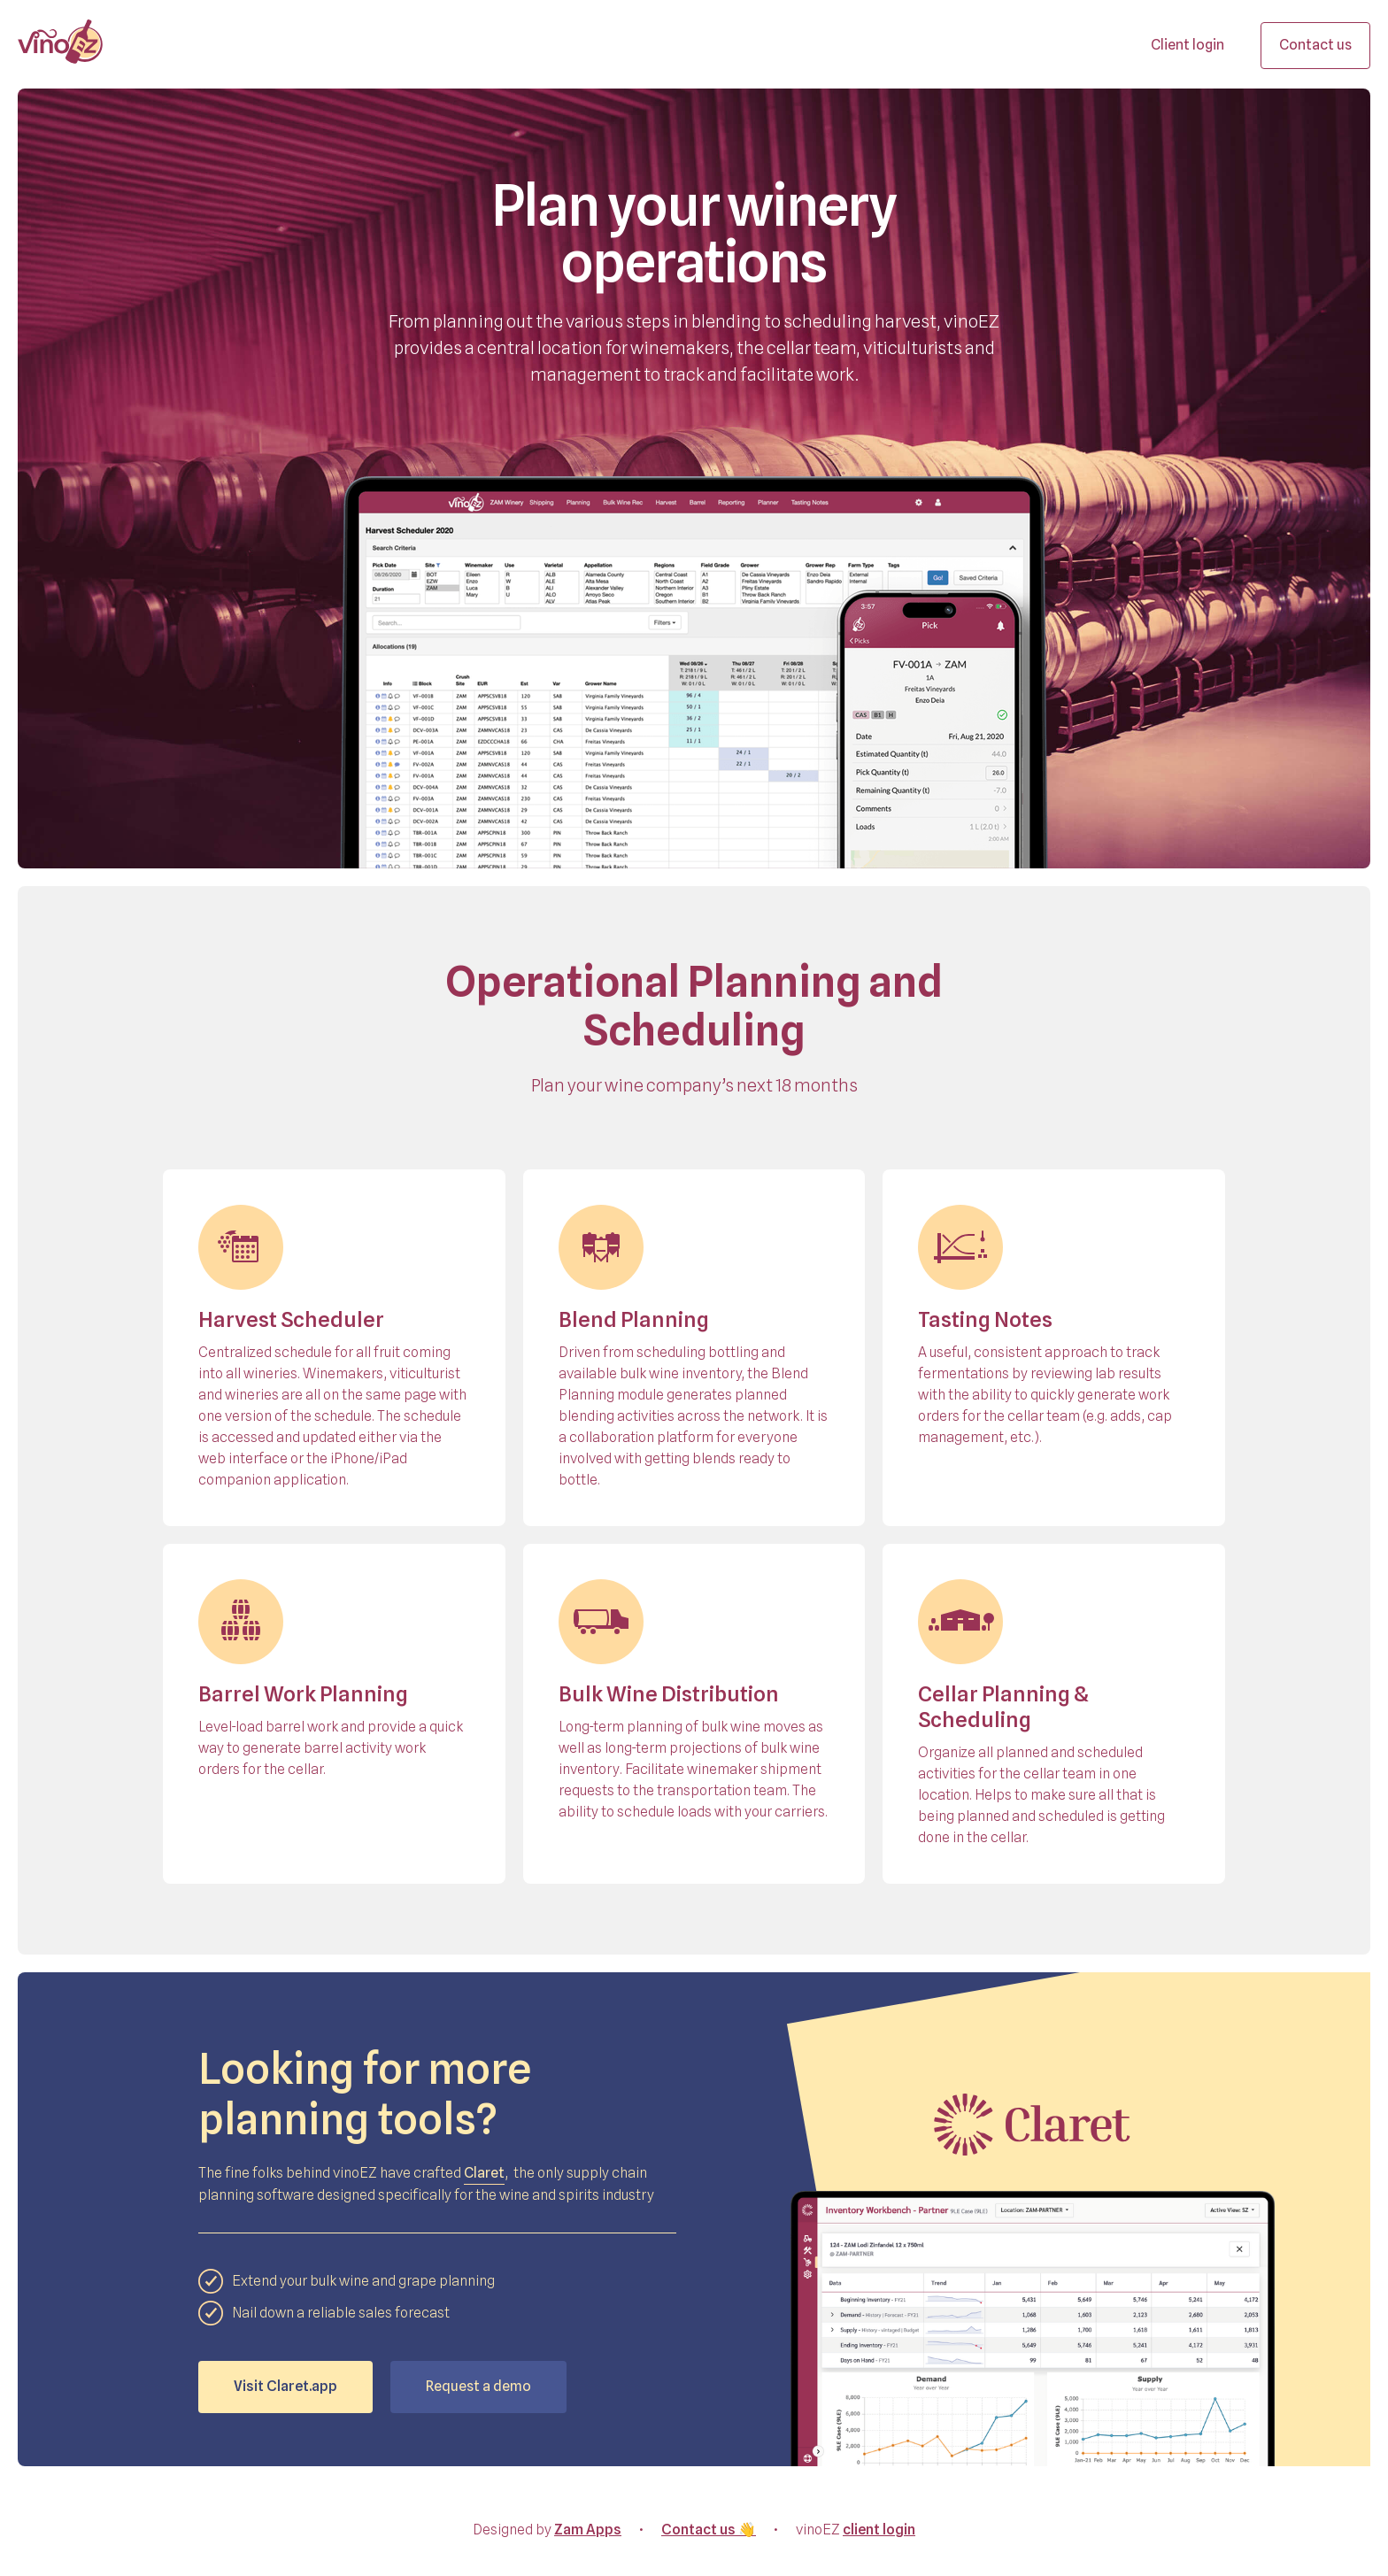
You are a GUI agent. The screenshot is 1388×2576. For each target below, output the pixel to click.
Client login (1187, 44)
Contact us (1315, 44)
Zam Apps (587, 2529)
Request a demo (478, 2386)
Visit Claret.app (285, 2386)
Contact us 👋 (708, 2529)
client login (879, 2529)
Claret (484, 2172)
